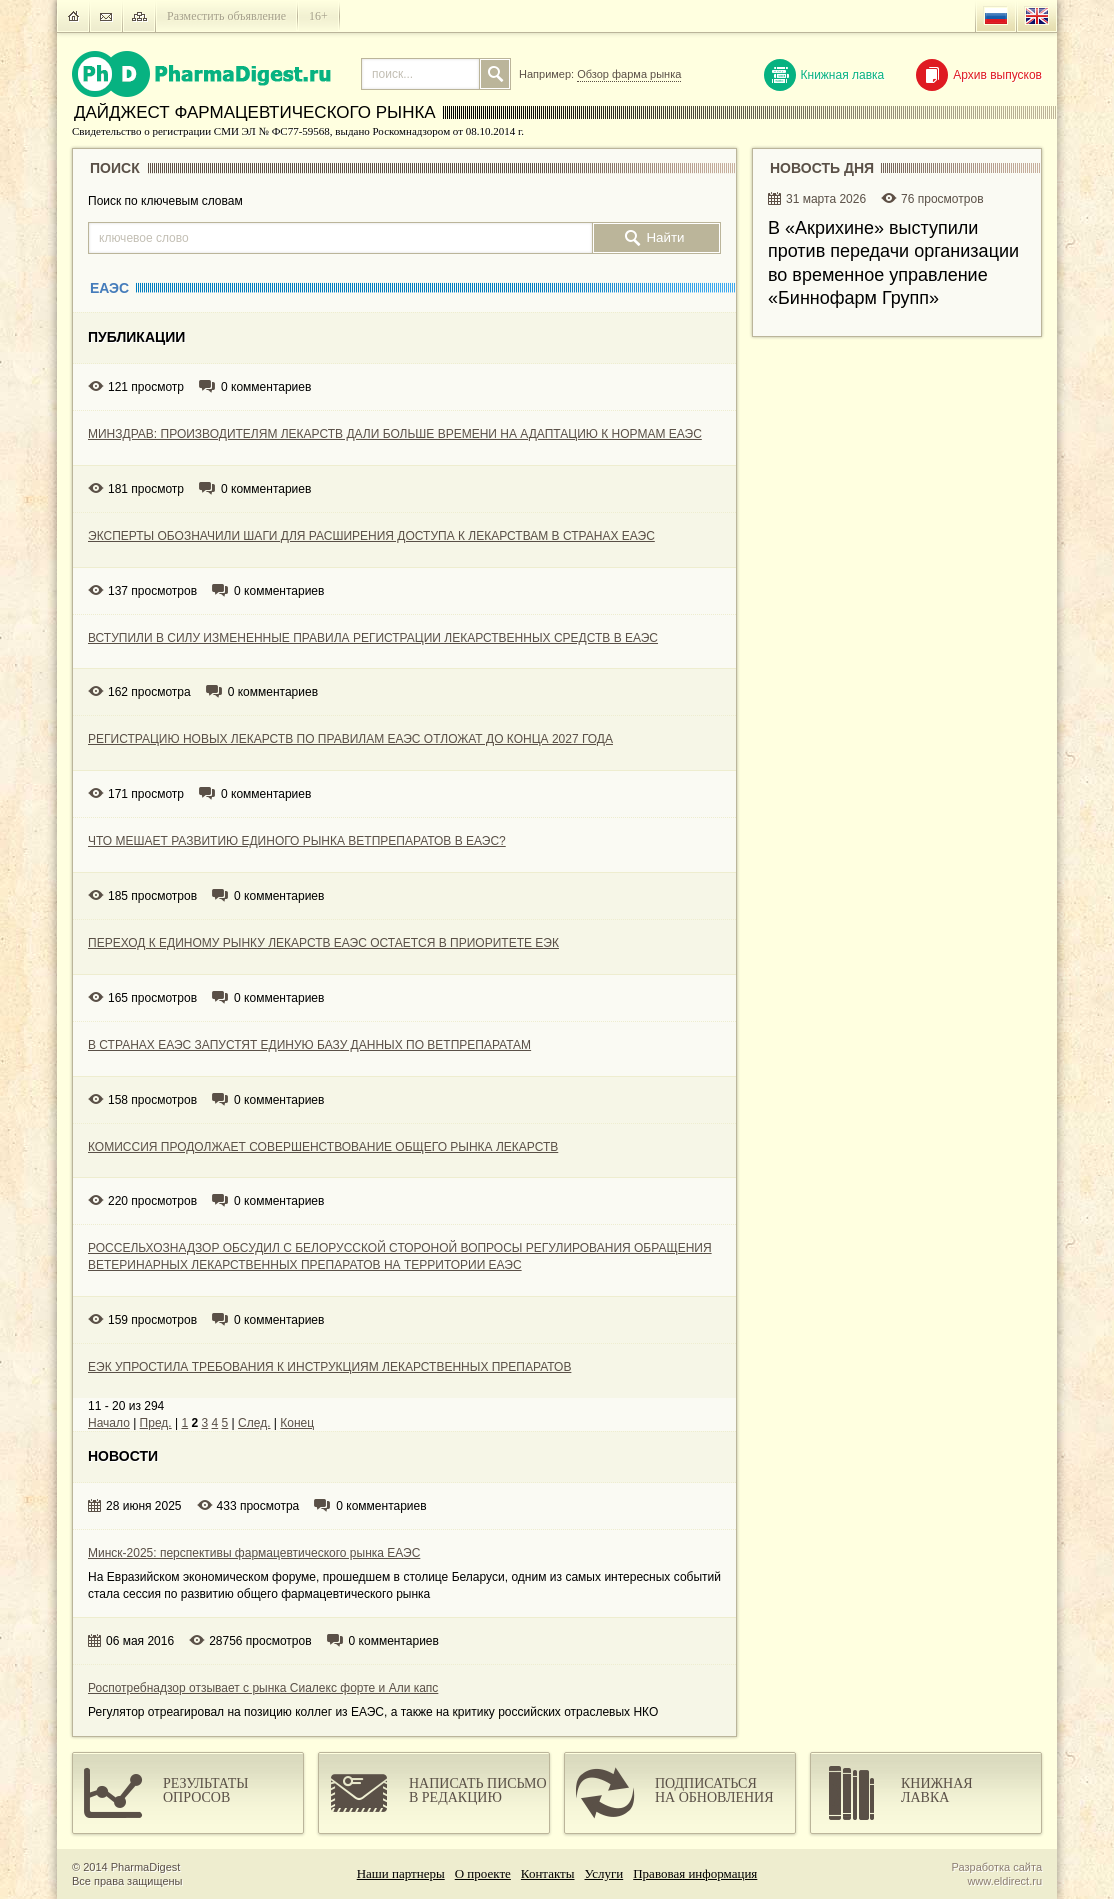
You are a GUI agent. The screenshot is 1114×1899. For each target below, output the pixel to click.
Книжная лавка (824, 75)
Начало (109, 1423)
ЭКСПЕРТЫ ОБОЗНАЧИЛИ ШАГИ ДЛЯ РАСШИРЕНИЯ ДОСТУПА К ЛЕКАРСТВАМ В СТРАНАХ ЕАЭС (371, 536)
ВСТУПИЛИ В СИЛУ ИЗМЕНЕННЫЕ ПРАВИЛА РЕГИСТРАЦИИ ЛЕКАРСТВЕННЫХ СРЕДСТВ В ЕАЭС (373, 638)
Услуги (604, 1873)
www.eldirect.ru (1004, 1881)
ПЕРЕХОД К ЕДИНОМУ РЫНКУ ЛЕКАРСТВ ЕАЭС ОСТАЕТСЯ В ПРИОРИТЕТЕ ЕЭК (323, 943)
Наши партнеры (401, 1873)
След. (254, 1423)
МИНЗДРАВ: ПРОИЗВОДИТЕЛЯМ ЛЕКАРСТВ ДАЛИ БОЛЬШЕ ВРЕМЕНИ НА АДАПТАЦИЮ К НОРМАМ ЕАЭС (395, 434)
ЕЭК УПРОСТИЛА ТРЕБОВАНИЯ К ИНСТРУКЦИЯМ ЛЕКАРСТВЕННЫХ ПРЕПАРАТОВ (329, 1367)
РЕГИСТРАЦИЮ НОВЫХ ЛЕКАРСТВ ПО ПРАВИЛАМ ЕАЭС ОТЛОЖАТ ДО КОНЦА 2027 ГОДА (350, 739)
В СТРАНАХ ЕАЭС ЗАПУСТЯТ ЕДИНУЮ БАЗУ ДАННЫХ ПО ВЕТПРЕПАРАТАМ (309, 1045)
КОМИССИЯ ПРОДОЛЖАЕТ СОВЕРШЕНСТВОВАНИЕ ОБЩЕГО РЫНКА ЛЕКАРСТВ (323, 1147)
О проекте (483, 1873)
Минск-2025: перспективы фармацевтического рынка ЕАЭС (254, 1553)
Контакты (548, 1873)
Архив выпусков (979, 75)
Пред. (156, 1423)
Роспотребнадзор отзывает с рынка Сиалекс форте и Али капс (263, 1688)
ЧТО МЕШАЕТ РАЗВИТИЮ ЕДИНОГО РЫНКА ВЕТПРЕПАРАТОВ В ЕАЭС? (297, 841)
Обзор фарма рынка (629, 74)
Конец (297, 1423)
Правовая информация (695, 1873)
